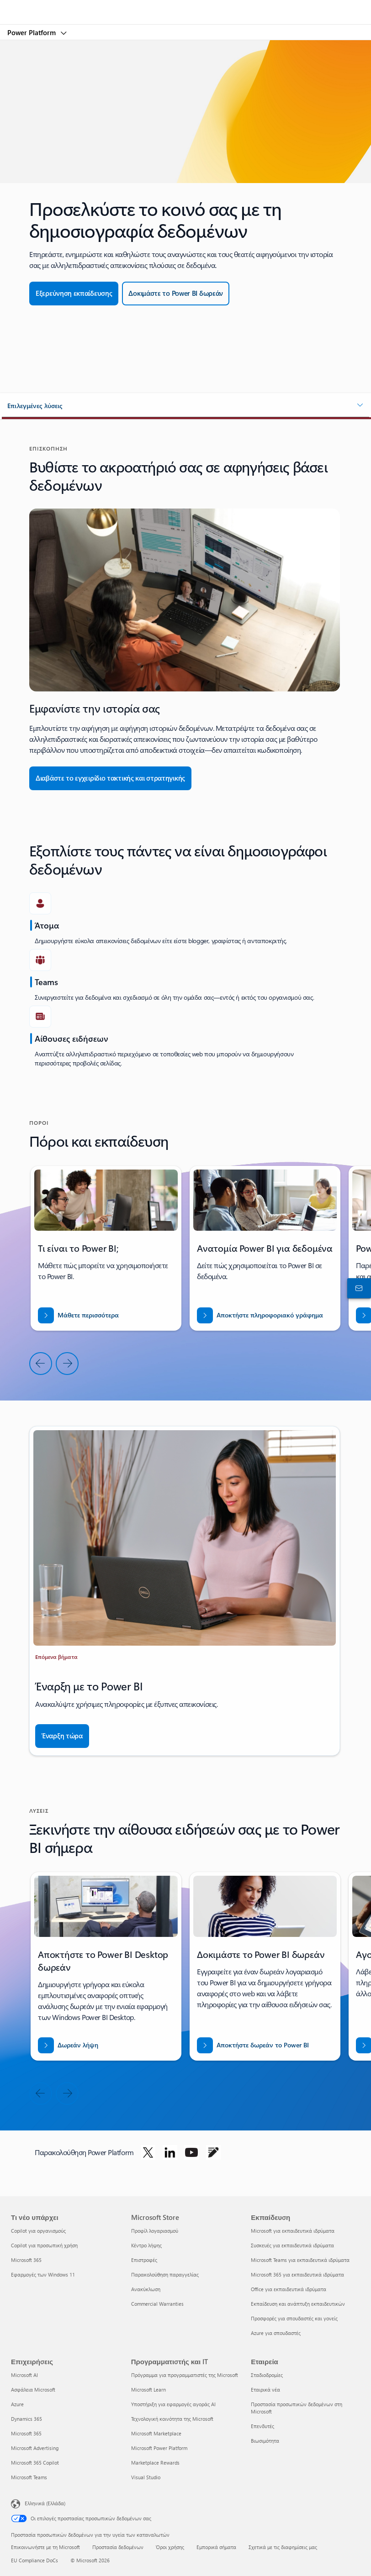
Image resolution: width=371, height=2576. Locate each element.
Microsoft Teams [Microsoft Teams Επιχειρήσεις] (29, 2477)
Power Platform (32, 32)
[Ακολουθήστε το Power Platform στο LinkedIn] (170, 2152)
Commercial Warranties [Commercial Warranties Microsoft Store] (157, 2303)
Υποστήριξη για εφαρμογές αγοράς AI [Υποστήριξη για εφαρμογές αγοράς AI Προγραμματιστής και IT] (173, 2404)
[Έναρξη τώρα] (62, 1736)
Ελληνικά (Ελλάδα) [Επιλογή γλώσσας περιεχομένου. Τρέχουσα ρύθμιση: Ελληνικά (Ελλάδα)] (45, 2503)
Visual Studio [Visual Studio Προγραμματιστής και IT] (145, 2477)
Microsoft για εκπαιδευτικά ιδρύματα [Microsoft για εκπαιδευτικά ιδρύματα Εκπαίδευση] (292, 2230)
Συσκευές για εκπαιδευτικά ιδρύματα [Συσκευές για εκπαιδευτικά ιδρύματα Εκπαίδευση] (292, 2245)
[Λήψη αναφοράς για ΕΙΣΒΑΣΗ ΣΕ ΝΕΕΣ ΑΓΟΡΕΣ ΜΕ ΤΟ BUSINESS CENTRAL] (260, 1315)
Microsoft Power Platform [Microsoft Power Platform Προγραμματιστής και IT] (159, 2448)
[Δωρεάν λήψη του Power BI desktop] (68, 2045)
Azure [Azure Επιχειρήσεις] (17, 2404)
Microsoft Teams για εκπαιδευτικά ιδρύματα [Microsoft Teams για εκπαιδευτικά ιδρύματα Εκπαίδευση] (300, 2259)
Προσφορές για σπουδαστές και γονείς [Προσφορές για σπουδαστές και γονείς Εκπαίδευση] (294, 2318)
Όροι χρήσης (170, 2547)
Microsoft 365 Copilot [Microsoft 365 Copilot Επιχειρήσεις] (35, 2462)
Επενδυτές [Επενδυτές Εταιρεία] (262, 2426)
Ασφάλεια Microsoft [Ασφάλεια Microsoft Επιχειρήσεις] (33, 2389)
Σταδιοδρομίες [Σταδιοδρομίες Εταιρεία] (267, 2374)
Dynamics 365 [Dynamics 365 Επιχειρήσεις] (26, 2418)
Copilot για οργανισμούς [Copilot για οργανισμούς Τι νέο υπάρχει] (38, 2230)
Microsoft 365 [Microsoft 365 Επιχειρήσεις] (26, 2433)
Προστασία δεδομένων (117, 2547)
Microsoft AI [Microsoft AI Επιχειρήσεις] (24, 2374)
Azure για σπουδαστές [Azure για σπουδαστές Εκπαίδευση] (276, 2332)
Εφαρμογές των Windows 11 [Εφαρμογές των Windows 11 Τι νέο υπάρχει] (43, 2274)
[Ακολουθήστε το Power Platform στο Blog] (213, 2152)
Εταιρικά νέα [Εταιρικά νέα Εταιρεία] (265, 2389)
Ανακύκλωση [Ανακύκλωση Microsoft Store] (145, 2289)
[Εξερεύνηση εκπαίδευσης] (73, 293)
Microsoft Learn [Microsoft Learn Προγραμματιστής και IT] (148, 2389)
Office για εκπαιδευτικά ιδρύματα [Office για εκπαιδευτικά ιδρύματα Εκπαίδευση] (288, 2289)
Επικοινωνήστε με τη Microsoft (45, 2547)
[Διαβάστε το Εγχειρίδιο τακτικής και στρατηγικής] (110, 778)
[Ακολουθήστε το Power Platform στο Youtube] (191, 2152)
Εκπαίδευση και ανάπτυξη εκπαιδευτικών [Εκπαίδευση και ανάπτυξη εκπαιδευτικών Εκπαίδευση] (298, 2303)
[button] (185, 406)
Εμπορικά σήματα (216, 2547)
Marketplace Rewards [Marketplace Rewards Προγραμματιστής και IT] (155, 2462)
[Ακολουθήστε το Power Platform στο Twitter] (148, 2152)
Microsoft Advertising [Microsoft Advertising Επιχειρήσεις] (34, 2448)
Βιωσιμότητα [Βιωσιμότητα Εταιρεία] (265, 2440)
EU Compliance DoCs (34, 2560)
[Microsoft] (185, 6)
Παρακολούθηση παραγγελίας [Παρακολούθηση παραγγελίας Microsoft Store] (165, 2274)
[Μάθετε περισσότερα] (78, 1315)
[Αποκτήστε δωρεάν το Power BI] (253, 2045)
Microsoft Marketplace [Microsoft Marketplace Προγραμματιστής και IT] (156, 2433)
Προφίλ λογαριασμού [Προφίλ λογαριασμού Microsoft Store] (154, 2230)
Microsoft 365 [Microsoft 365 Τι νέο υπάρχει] (26, 2259)
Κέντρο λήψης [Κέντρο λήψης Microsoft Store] (146, 2245)
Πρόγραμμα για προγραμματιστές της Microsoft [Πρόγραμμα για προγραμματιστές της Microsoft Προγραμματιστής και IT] (184, 2374)
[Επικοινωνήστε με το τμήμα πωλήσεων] (357, 1288)
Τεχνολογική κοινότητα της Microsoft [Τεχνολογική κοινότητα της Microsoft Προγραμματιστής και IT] (172, 2418)
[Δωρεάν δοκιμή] (175, 293)
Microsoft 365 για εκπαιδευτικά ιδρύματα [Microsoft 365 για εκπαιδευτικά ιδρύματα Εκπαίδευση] (297, 2274)
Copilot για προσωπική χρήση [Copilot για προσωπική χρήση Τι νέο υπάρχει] (44, 2245)
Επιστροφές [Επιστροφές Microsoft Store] (144, 2259)
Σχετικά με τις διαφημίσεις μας (283, 2547)
